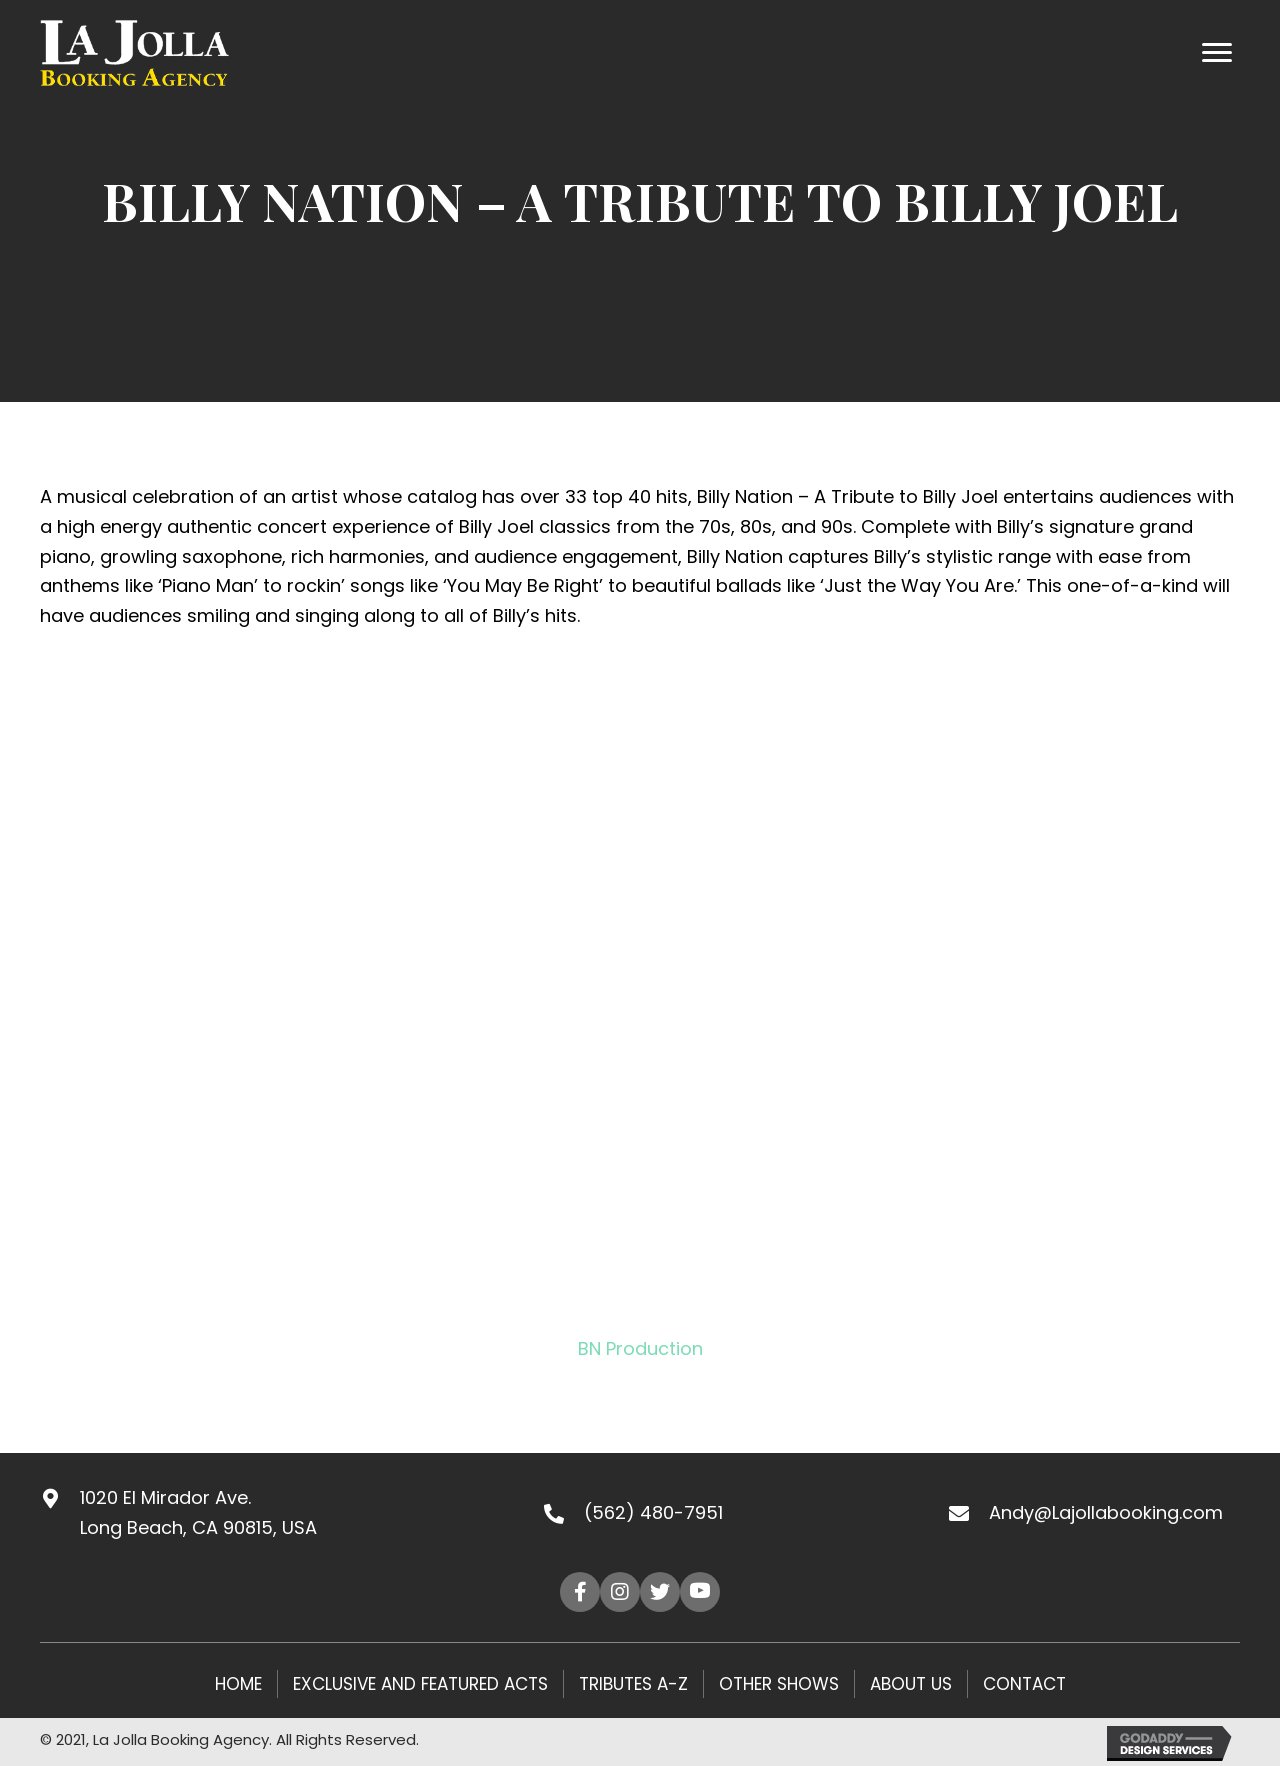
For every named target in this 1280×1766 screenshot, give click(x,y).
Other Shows (779, 1684)
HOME (238, 1684)
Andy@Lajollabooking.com (1106, 1512)
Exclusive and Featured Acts (420, 1684)
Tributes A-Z (633, 1684)
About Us (911, 1684)
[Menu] (1217, 53)
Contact (1024, 1684)
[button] (580, 1592)
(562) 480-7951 (653, 1512)
